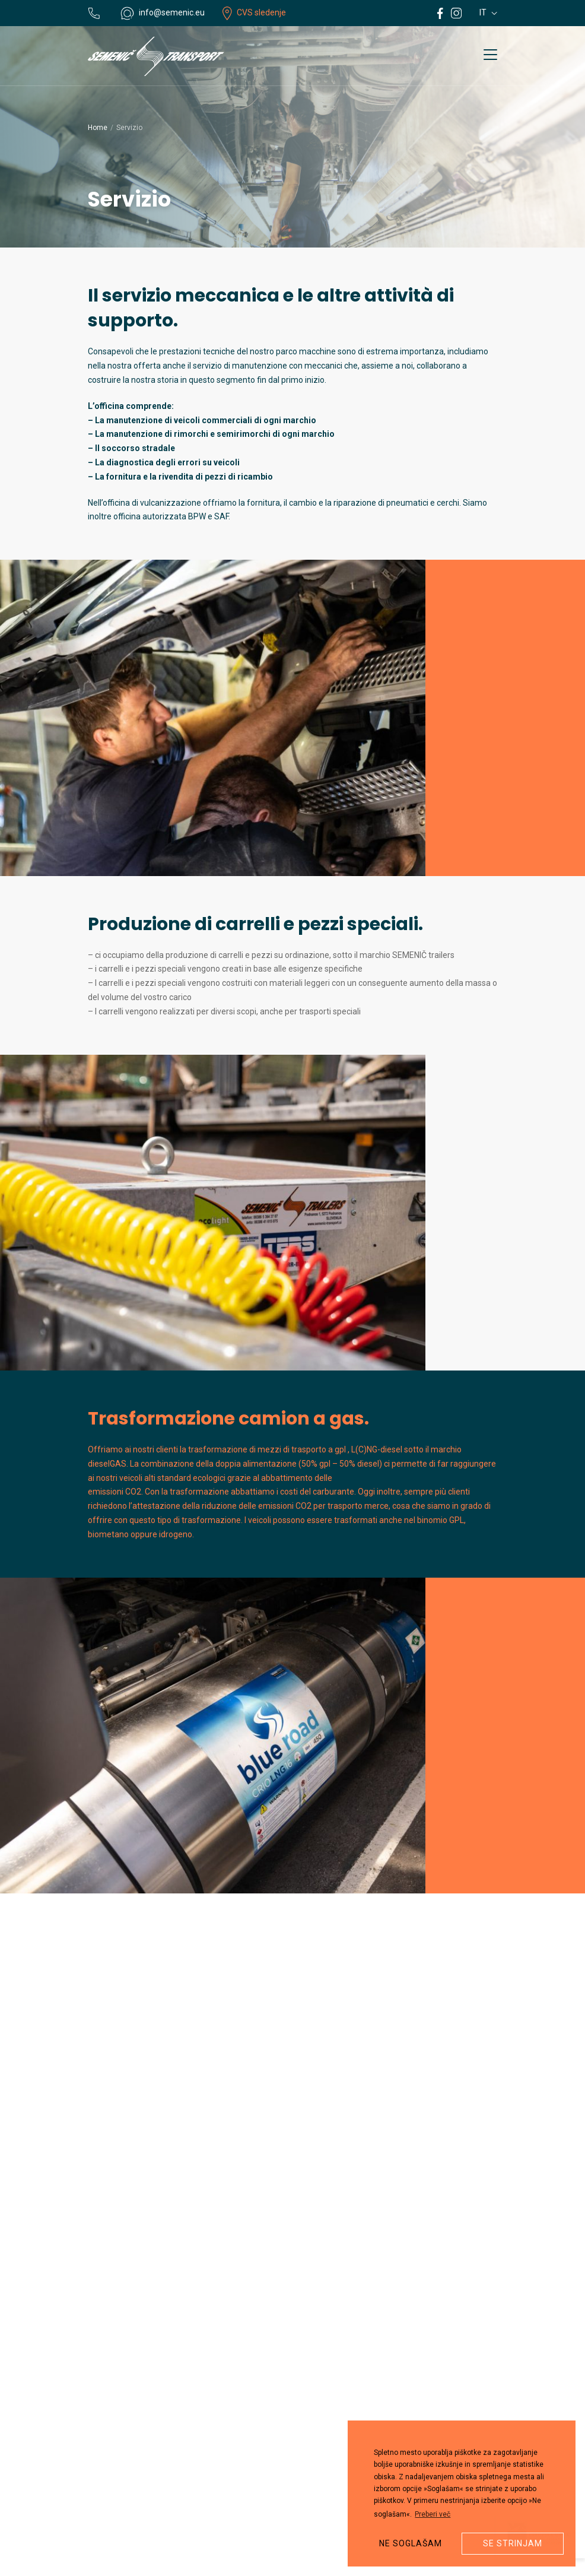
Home (97, 127)
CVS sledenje (254, 12)
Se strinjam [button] (512, 2543)
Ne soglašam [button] (410, 2543)
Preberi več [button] (432, 2514)
